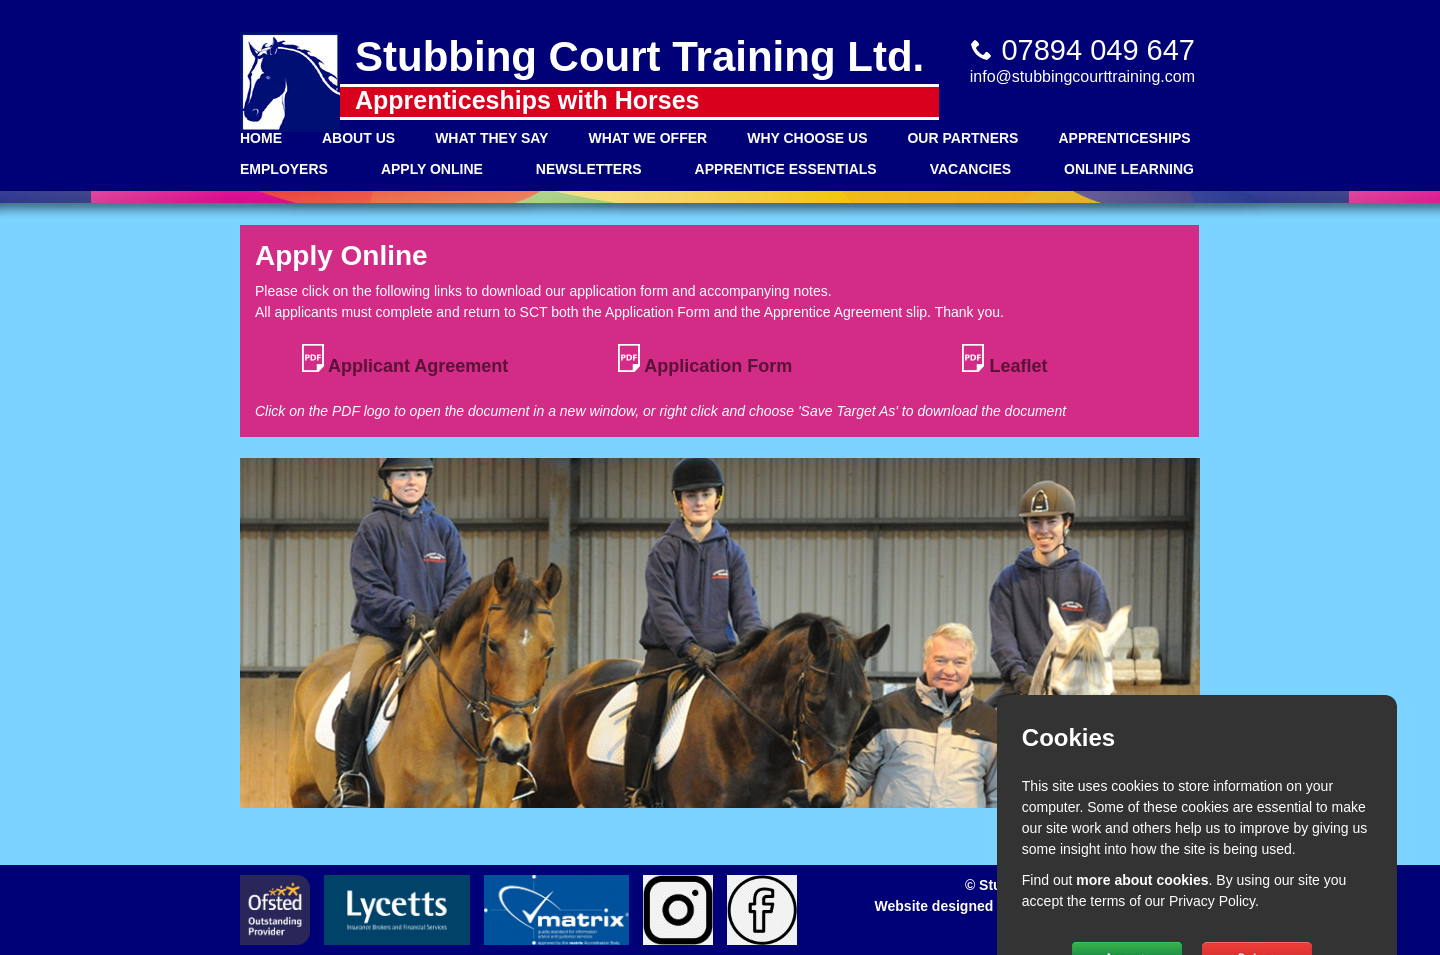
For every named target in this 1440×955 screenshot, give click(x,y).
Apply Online (432, 169)
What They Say (491, 138)
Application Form (705, 360)
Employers (284, 169)
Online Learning (1129, 169)
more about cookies (1142, 880)
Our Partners (962, 138)
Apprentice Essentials (786, 169)
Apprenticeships (1124, 138)
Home (261, 138)
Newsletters (589, 169)
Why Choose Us (807, 138)
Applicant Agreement (405, 360)
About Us (358, 138)
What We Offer (647, 138)
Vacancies (970, 169)
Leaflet (1004, 360)
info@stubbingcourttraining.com (1082, 76)
